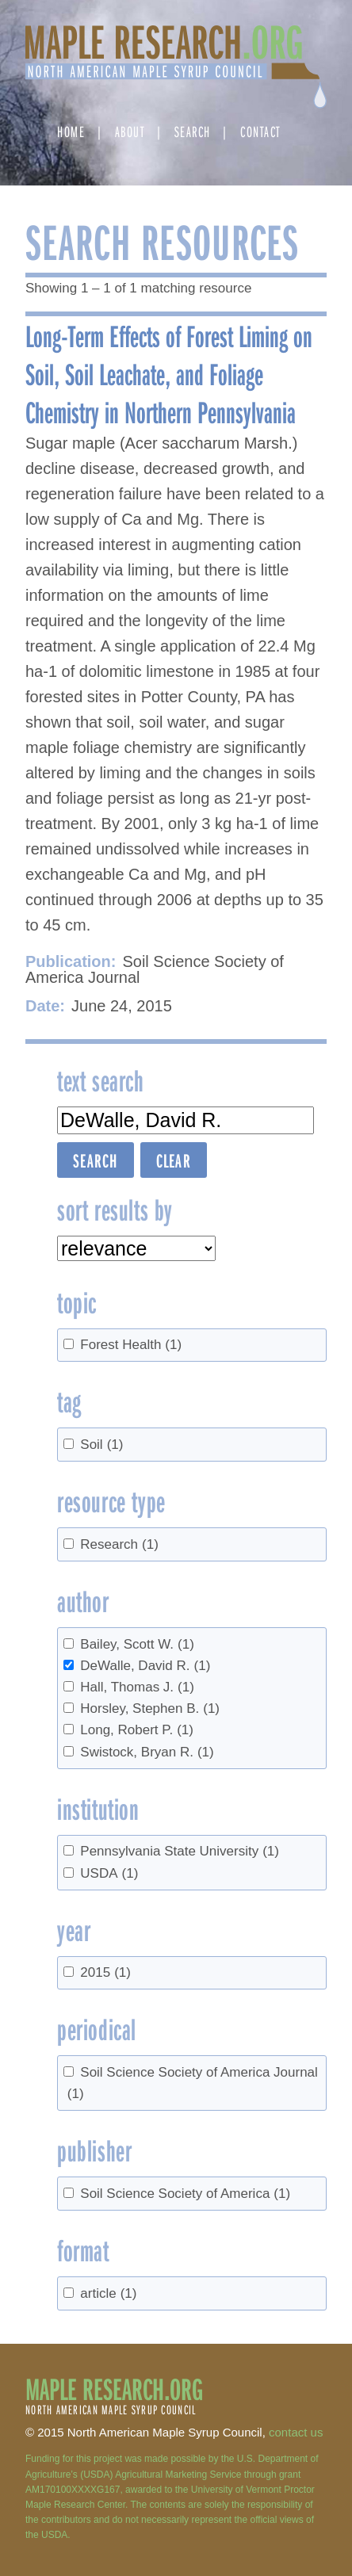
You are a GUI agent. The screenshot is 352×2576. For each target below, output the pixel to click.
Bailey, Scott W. (137, 1644)
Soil (101, 1444)
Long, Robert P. (136, 1729)
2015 (105, 1972)
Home (71, 131)
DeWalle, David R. (145, 1665)
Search (192, 131)
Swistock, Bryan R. (146, 1752)
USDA (109, 1873)
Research (119, 1544)
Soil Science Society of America (185, 2193)
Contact (260, 131)
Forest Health (131, 1344)
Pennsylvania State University (179, 1851)
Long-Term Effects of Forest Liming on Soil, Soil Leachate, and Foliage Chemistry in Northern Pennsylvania (168, 373)
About (130, 131)
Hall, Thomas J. (137, 1687)
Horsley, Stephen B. (150, 1708)
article (108, 2293)
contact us (296, 2432)
